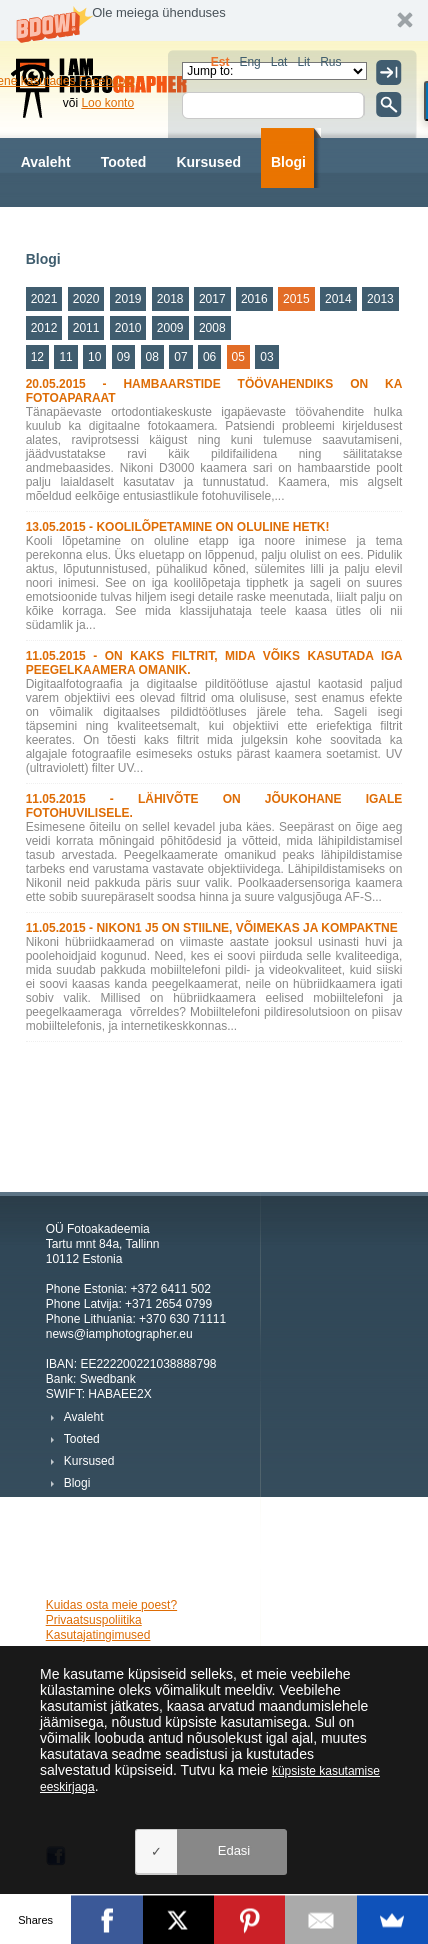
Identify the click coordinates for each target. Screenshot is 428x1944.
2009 (170, 328)
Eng (249, 62)
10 (94, 357)
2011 (86, 328)
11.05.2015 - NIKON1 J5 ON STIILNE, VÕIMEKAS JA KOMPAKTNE (212, 928)
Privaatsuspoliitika (94, 1620)
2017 (212, 299)
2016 (254, 299)
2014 (338, 299)
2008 (212, 328)
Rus (330, 62)
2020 (86, 299)
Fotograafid (59, 222)
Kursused (208, 162)
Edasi (234, 1850)
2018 (170, 299)
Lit (303, 62)
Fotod (147, 222)
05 (238, 357)
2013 (380, 299)
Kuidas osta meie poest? (111, 1605)
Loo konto (107, 103)
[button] (214, 20)
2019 (128, 299)
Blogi (288, 162)
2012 (44, 328)
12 (37, 357)
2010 (128, 328)
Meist (215, 222)
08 (152, 357)
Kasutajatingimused (98, 1635)
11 (65, 357)
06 (209, 357)
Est (220, 62)
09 (123, 357)
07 (180, 357)
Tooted (124, 162)
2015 (296, 299)
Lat (279, 62)
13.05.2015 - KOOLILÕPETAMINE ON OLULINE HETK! (178, 527)
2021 (44, 299)
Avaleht (46, 162)
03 (266, 357)
